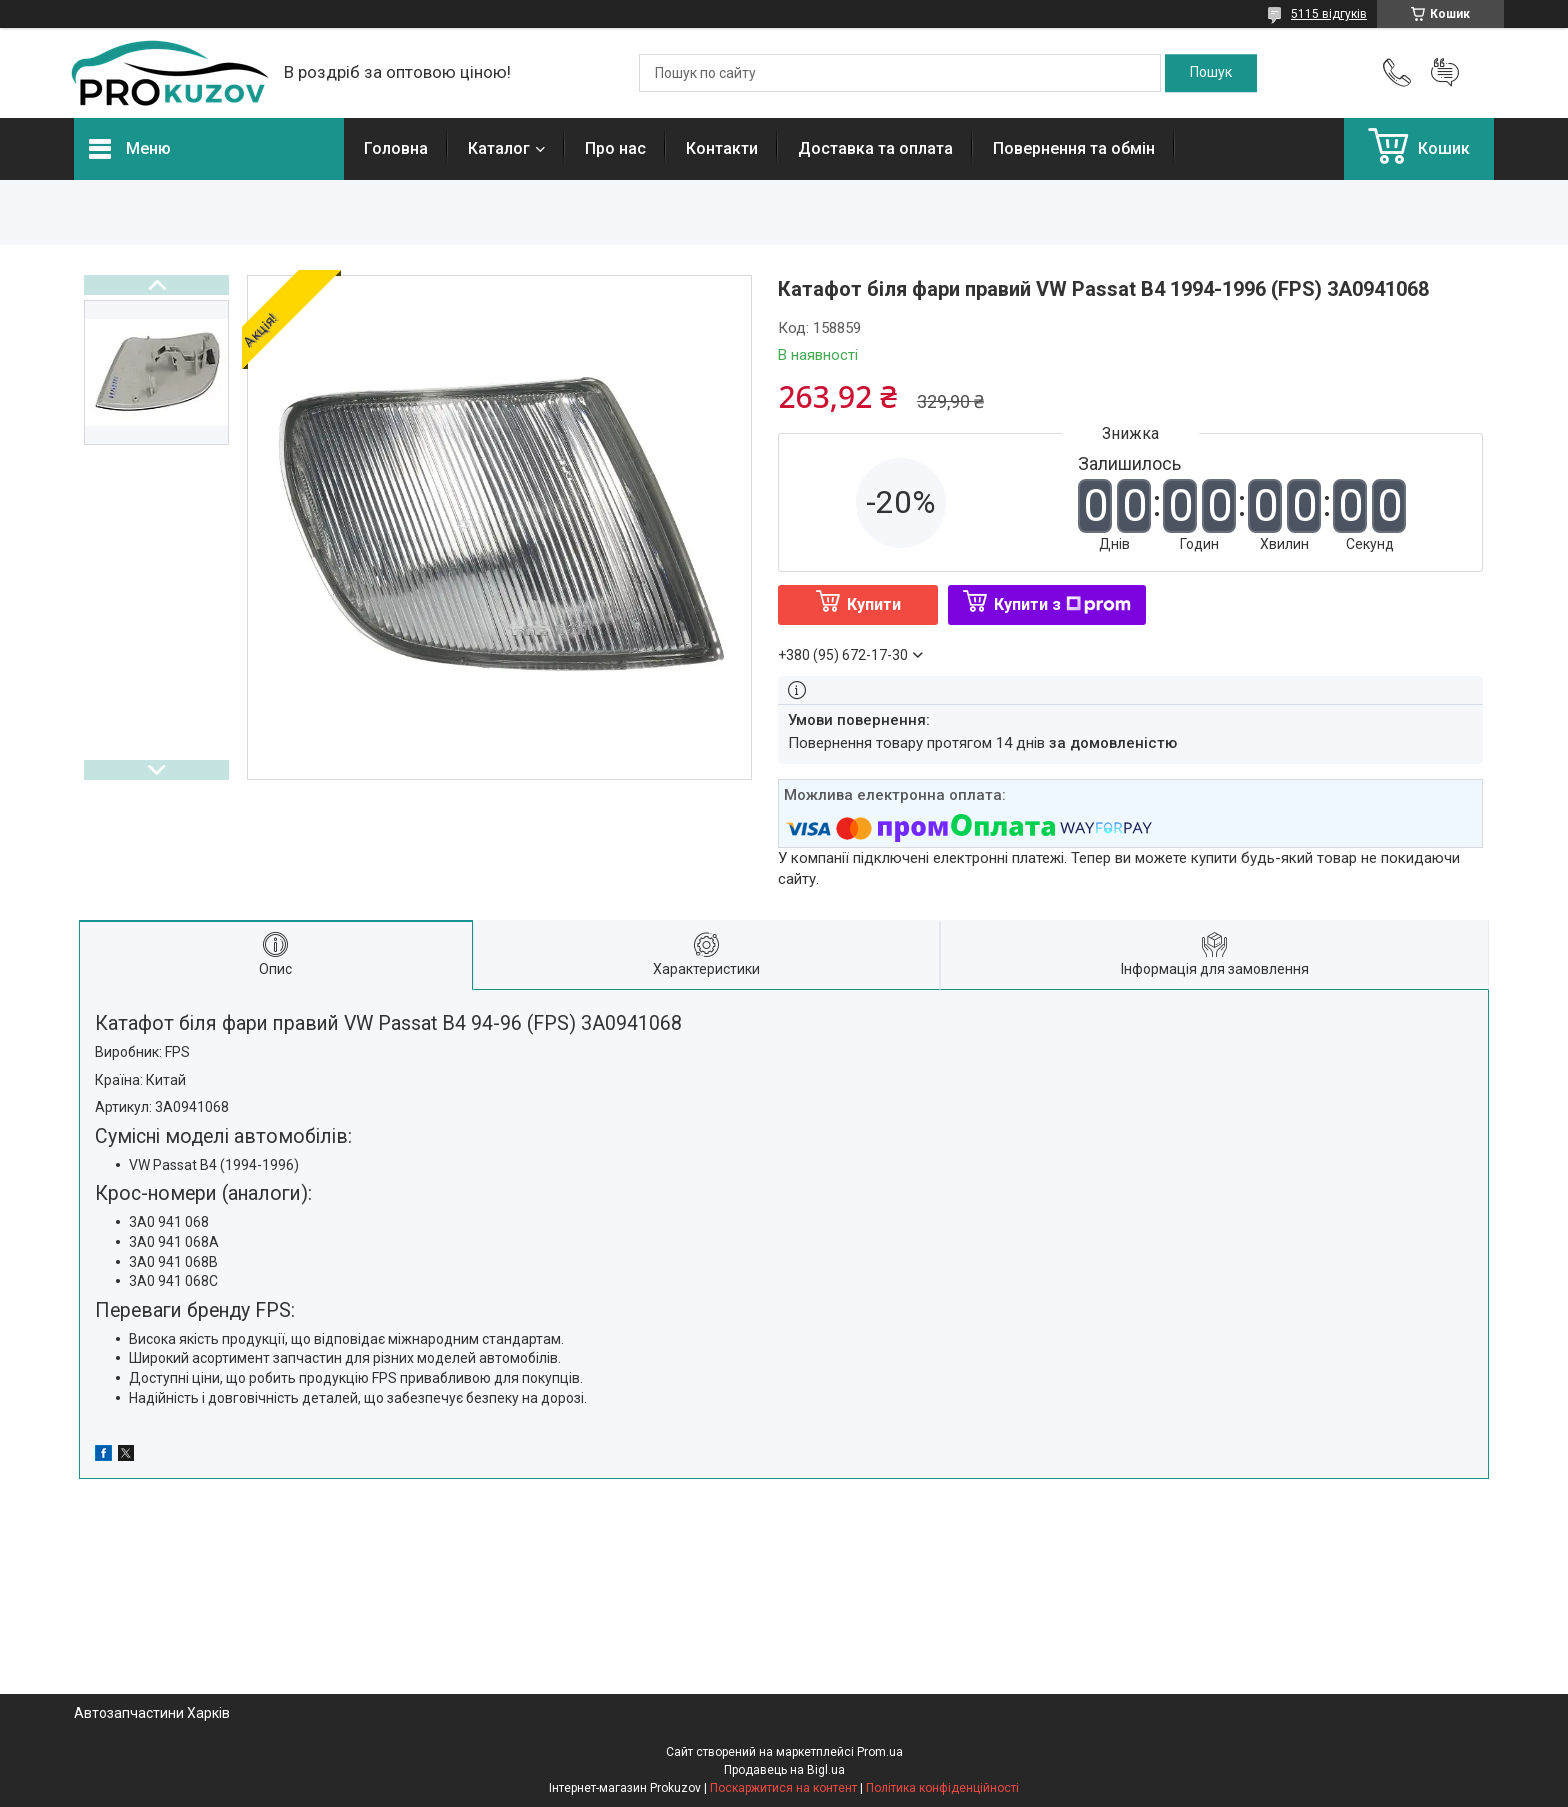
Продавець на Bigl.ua (784, 1770)
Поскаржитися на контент (783, 1788)
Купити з (1062, 604)
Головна (396, 148)
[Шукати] (1211, 73)
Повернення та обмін (1074, 148)
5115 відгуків (1329, 14)
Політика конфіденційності (942, 1788)
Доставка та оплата (875, 148)
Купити (874, 604)
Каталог (499, 148)
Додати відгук (1445, 73)
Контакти (722, 148)
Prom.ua (880, 1752)
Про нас (615, 148)
